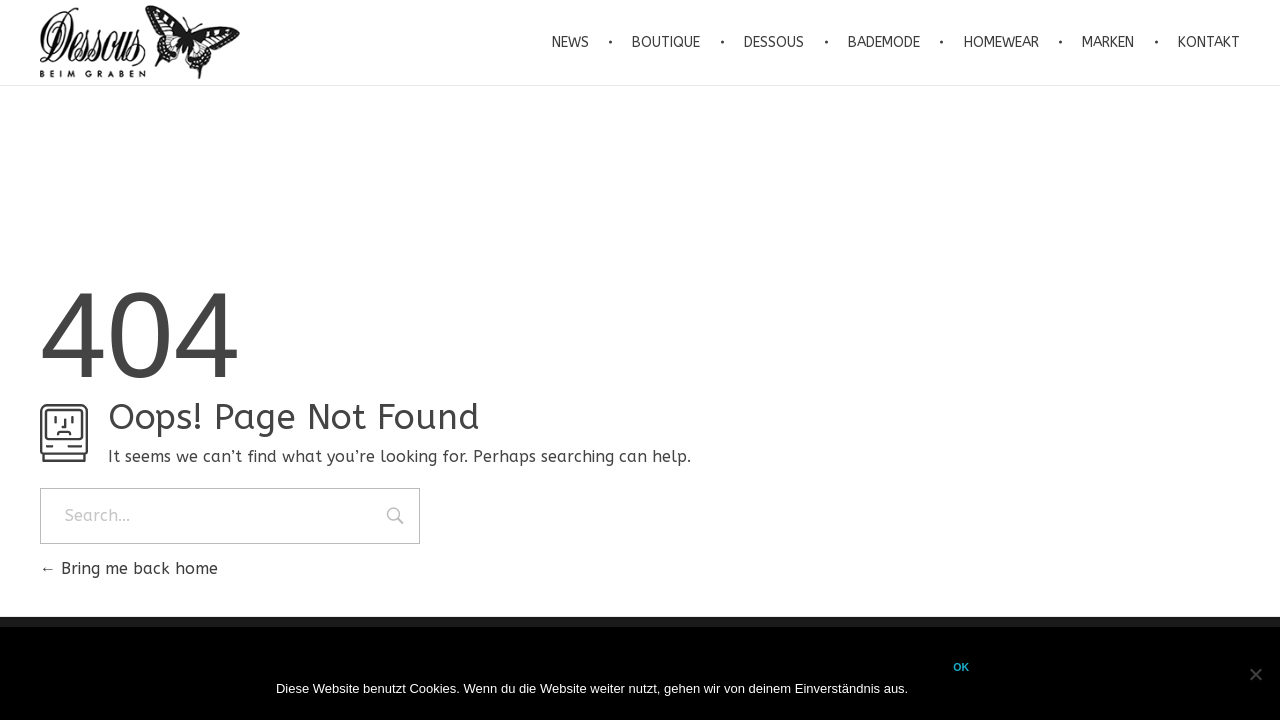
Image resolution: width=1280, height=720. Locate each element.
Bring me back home (129, 568)
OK (961, 667)
